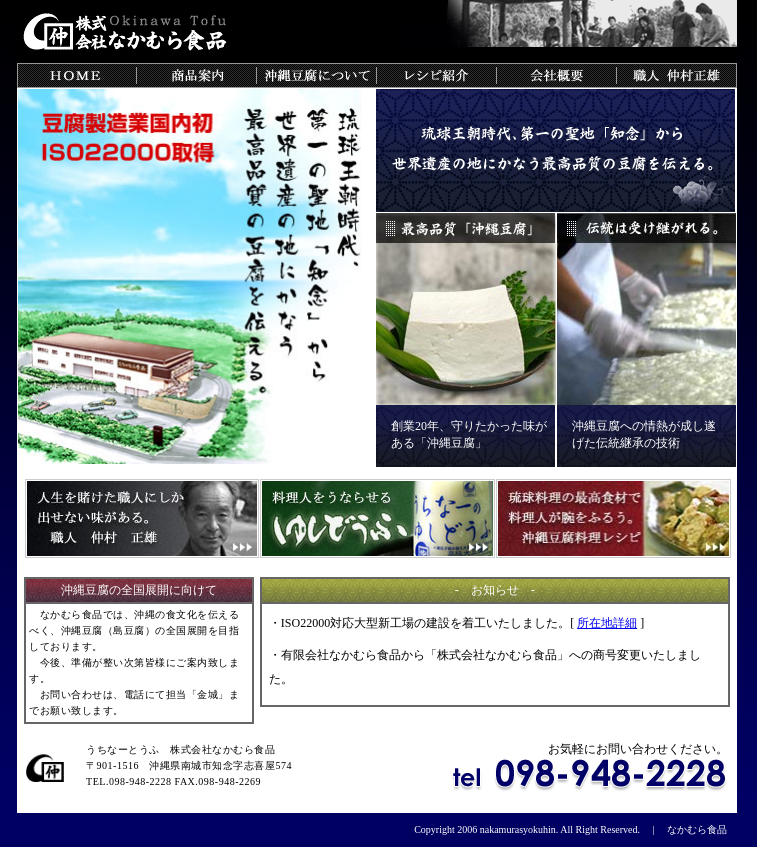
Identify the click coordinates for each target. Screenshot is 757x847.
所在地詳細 (607, 623)
